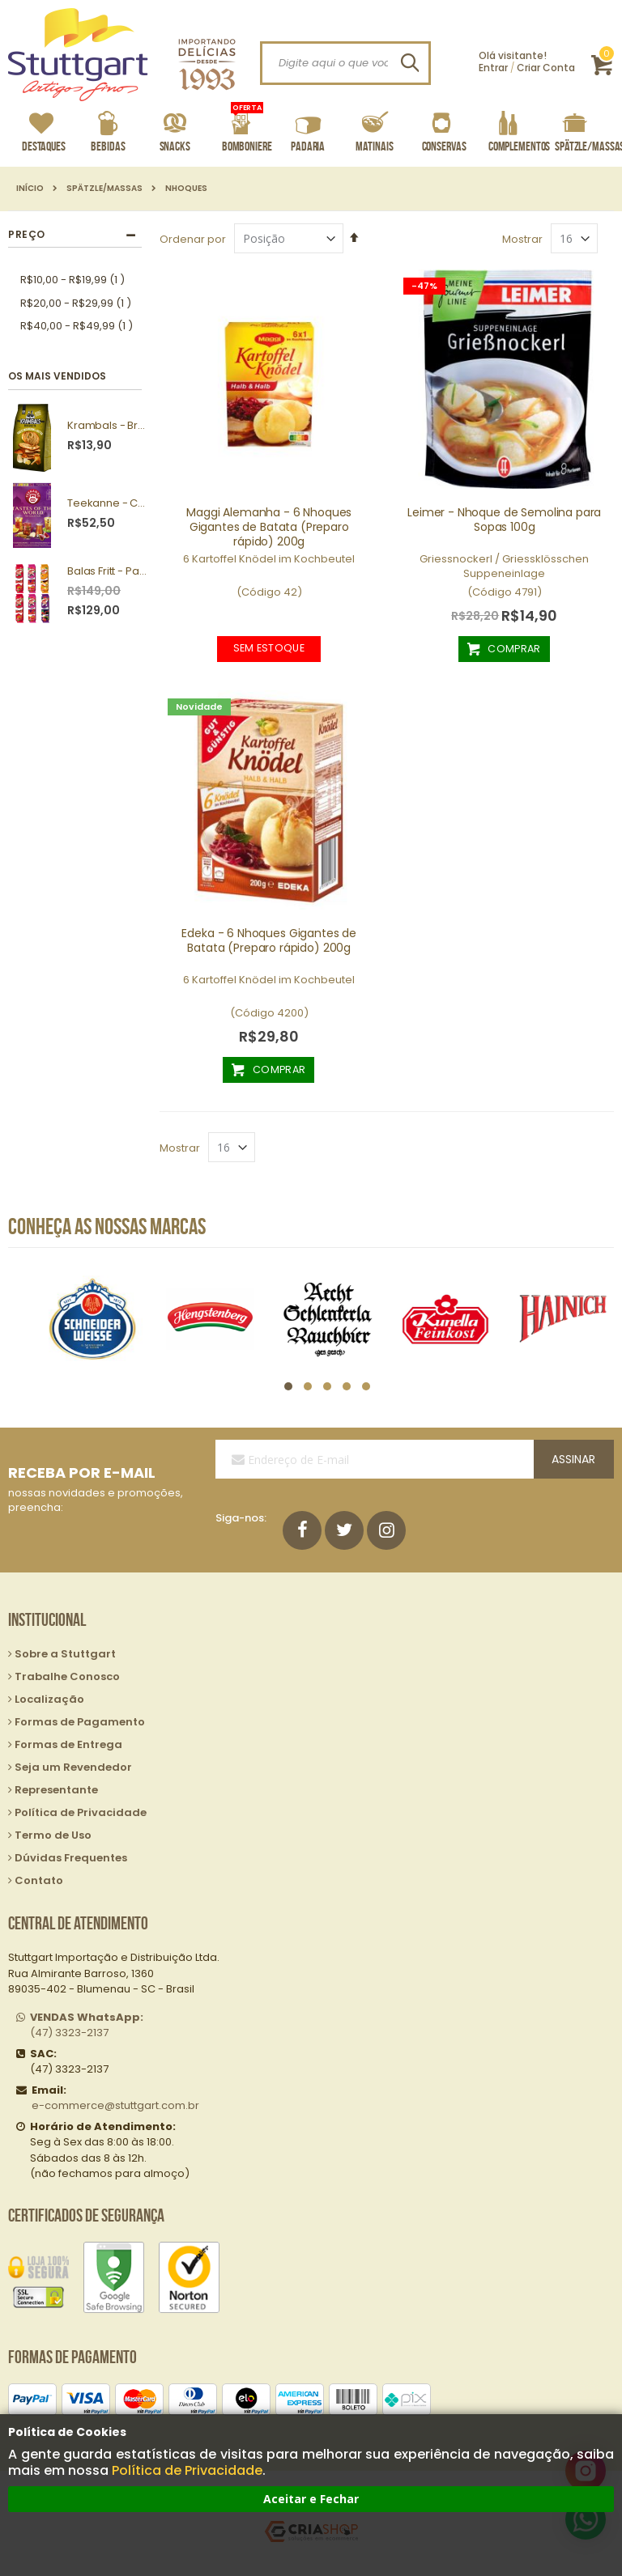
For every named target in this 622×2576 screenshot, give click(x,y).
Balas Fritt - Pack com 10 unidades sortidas (108, 571)
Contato (39, 1880)
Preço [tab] (26, 234)
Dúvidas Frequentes (71, 1857)
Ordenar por (193, 239)
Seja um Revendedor (73, 1767)
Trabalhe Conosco (67, 1676)
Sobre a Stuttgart (65, 1653)
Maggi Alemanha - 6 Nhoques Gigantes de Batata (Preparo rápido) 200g (268, 527)
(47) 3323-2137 (86, 2025)
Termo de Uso (53, 1835)
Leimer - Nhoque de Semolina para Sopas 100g (504, 519)
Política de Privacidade (187, 2470)
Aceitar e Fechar (311, 2498)
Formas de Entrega (68, 1744)
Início (30, 188)
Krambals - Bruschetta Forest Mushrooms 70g (108, 425)
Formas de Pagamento (80, 1721)
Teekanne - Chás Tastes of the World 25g (108, 503)
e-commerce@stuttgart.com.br (115, 2105)
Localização (49, 1699)
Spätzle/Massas (104, 189)
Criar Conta (546, 67)
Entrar (493, 67)
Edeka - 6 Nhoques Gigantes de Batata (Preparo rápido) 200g (268, 940)
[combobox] (345, 63)
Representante (56, 1789)
